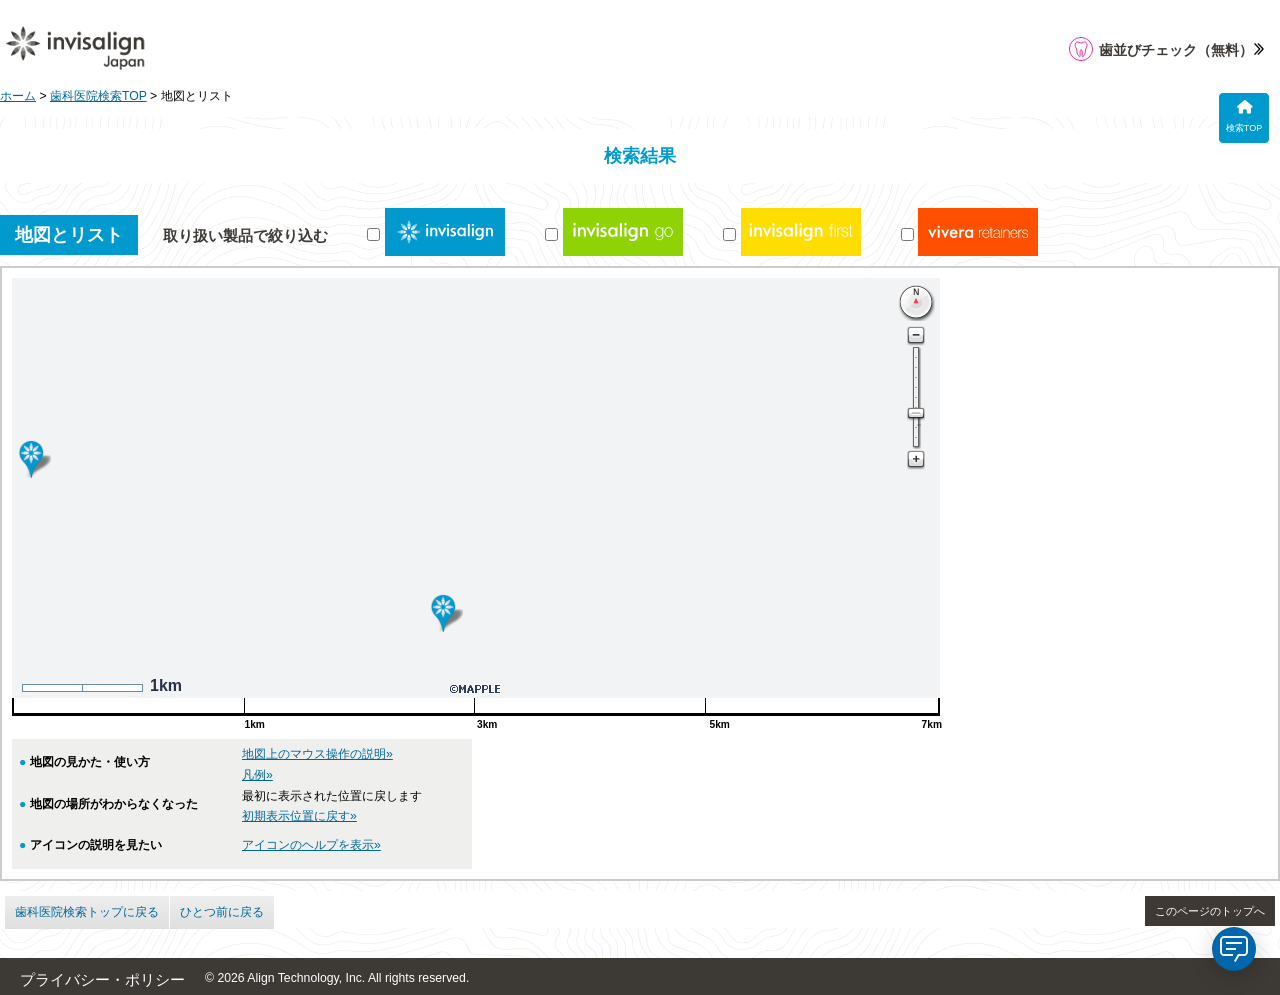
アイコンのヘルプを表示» (311, 845)
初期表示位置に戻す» (299, 816)
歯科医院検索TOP (98, 96)
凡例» (257, 775)
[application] (1234, 949)
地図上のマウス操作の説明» (317, 754)
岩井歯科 (996, 603)
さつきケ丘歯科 (1017, 365)
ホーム (18, 96)
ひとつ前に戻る (222, 912)
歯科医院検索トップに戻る (87, 912)
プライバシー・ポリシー (102, 980)
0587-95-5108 (1002, 432)
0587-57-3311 (1002, 652)
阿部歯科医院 (1010, 513)
